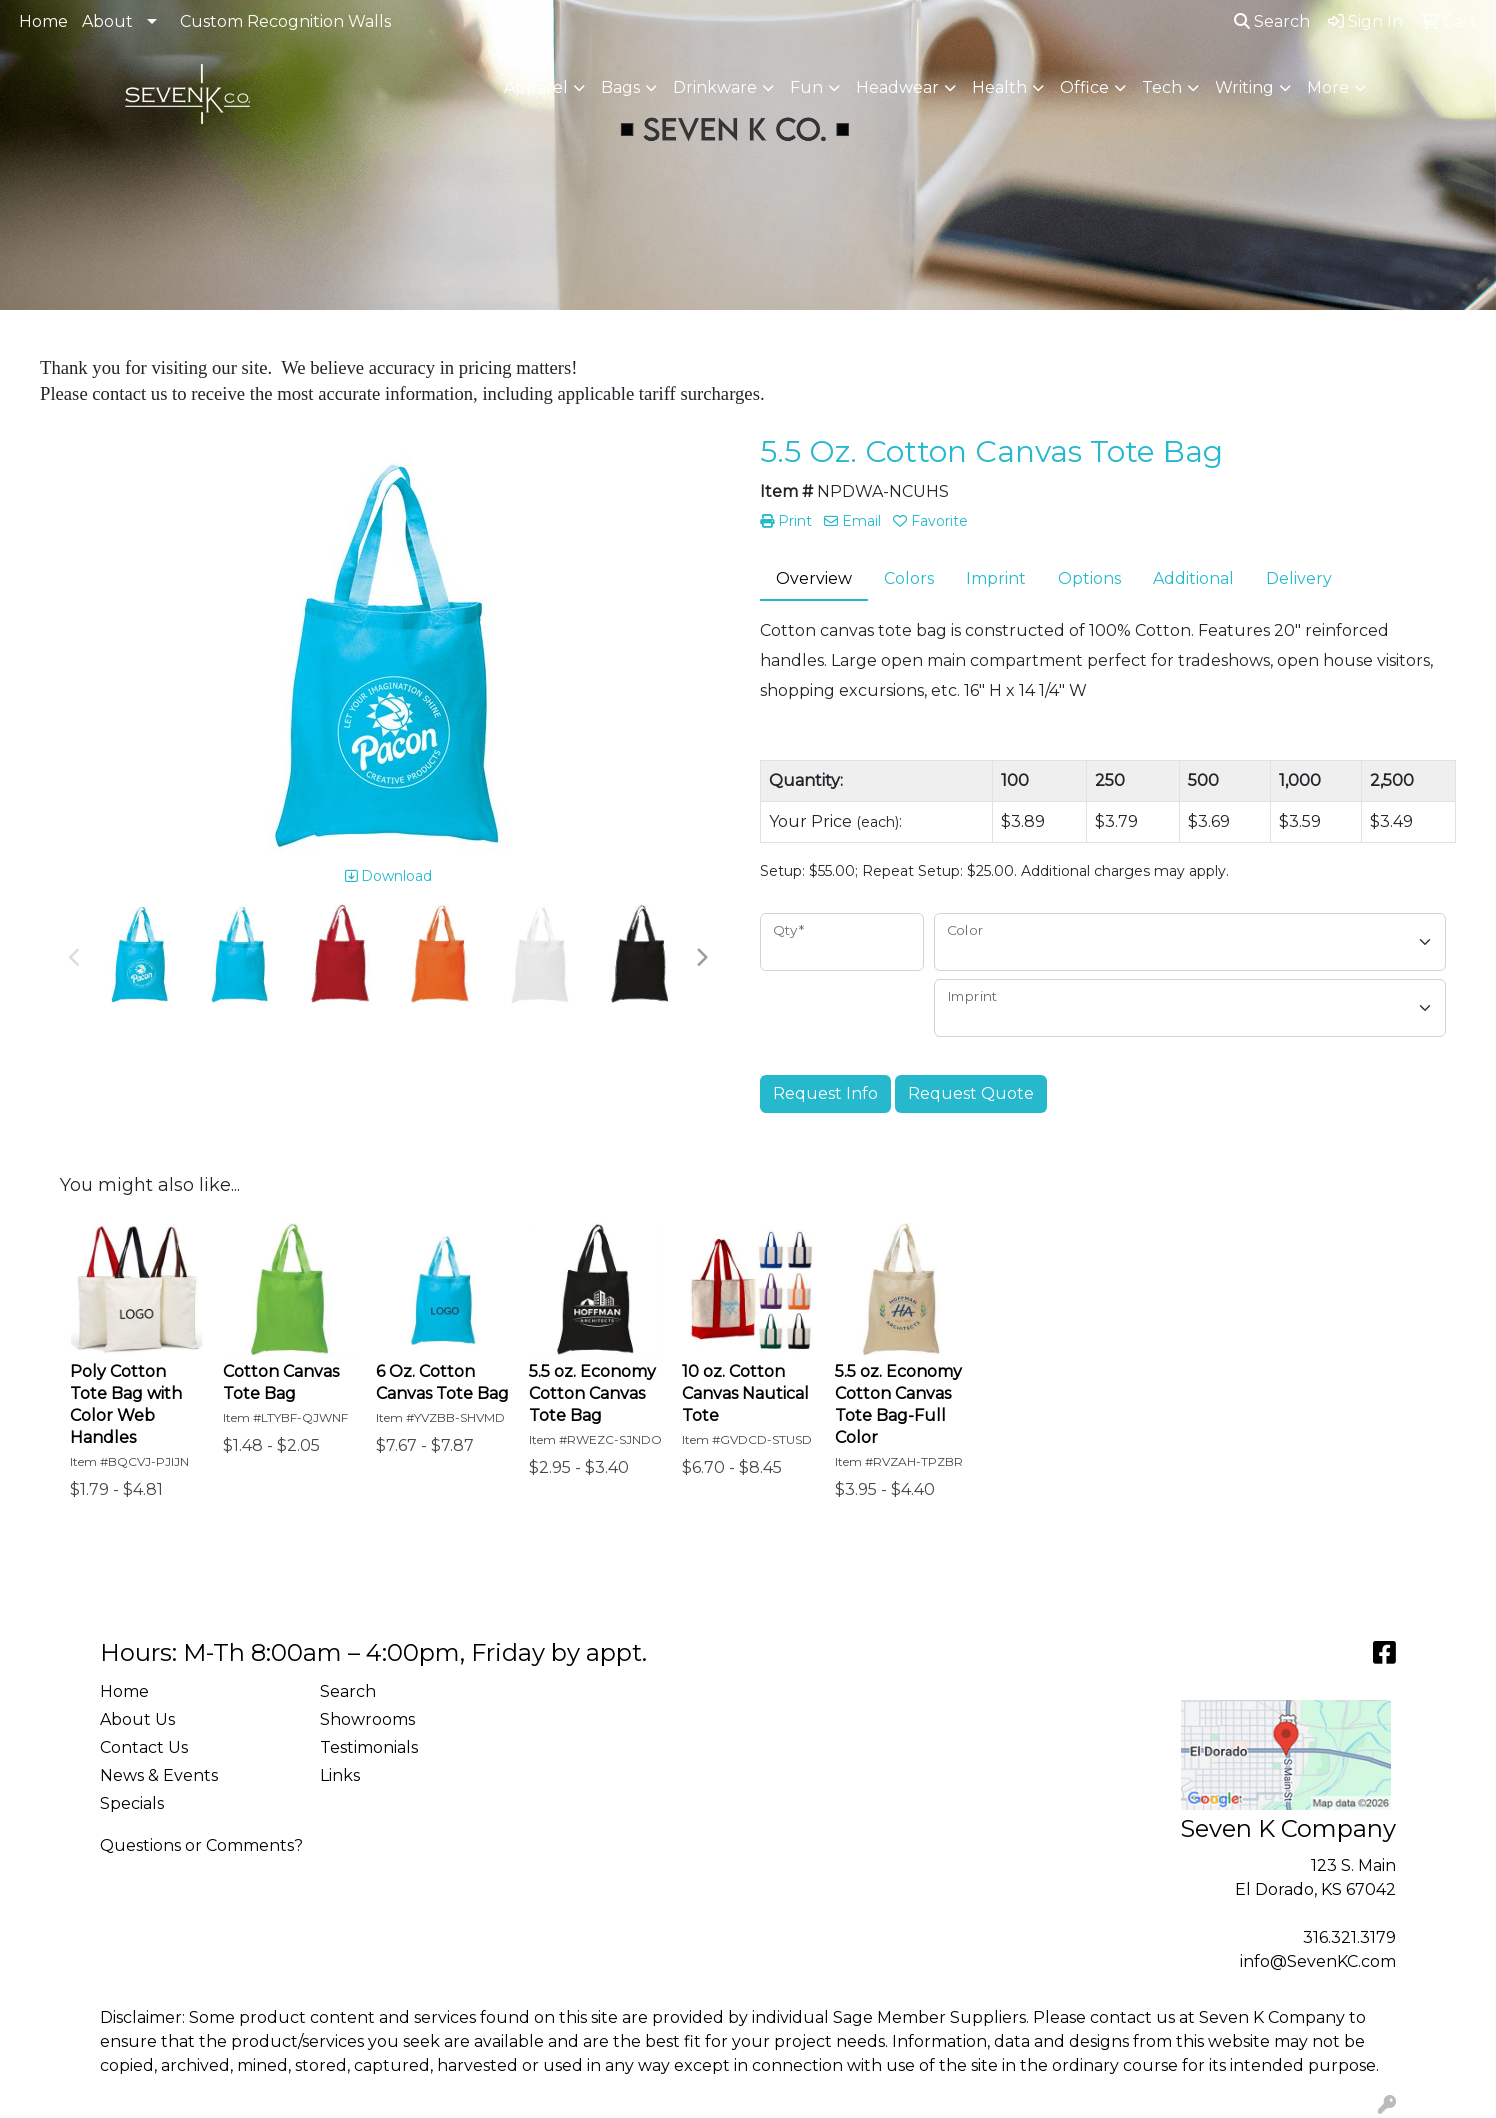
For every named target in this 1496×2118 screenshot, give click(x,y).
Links (340, 1775)
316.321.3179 (1349, 1937)
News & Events (159, 1775)
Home (43, 21)
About (107, 21)
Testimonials (369, 1747)
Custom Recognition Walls (285, 21)
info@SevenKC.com (1318, 1961)
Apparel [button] (536, 87)
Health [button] (999, 87)
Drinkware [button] (715, 87)
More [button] (1328, 87)
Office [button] (1084, 87)
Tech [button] (1162, 87)
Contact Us (144, 1747)
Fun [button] (806, 87)
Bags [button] (620, 87)
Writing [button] (1244, 87)
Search (1272, 21)
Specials (132, 1803)
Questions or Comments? (201, 1845)
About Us (137, 1719)
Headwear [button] (897, 87)
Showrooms (367, 1719)
